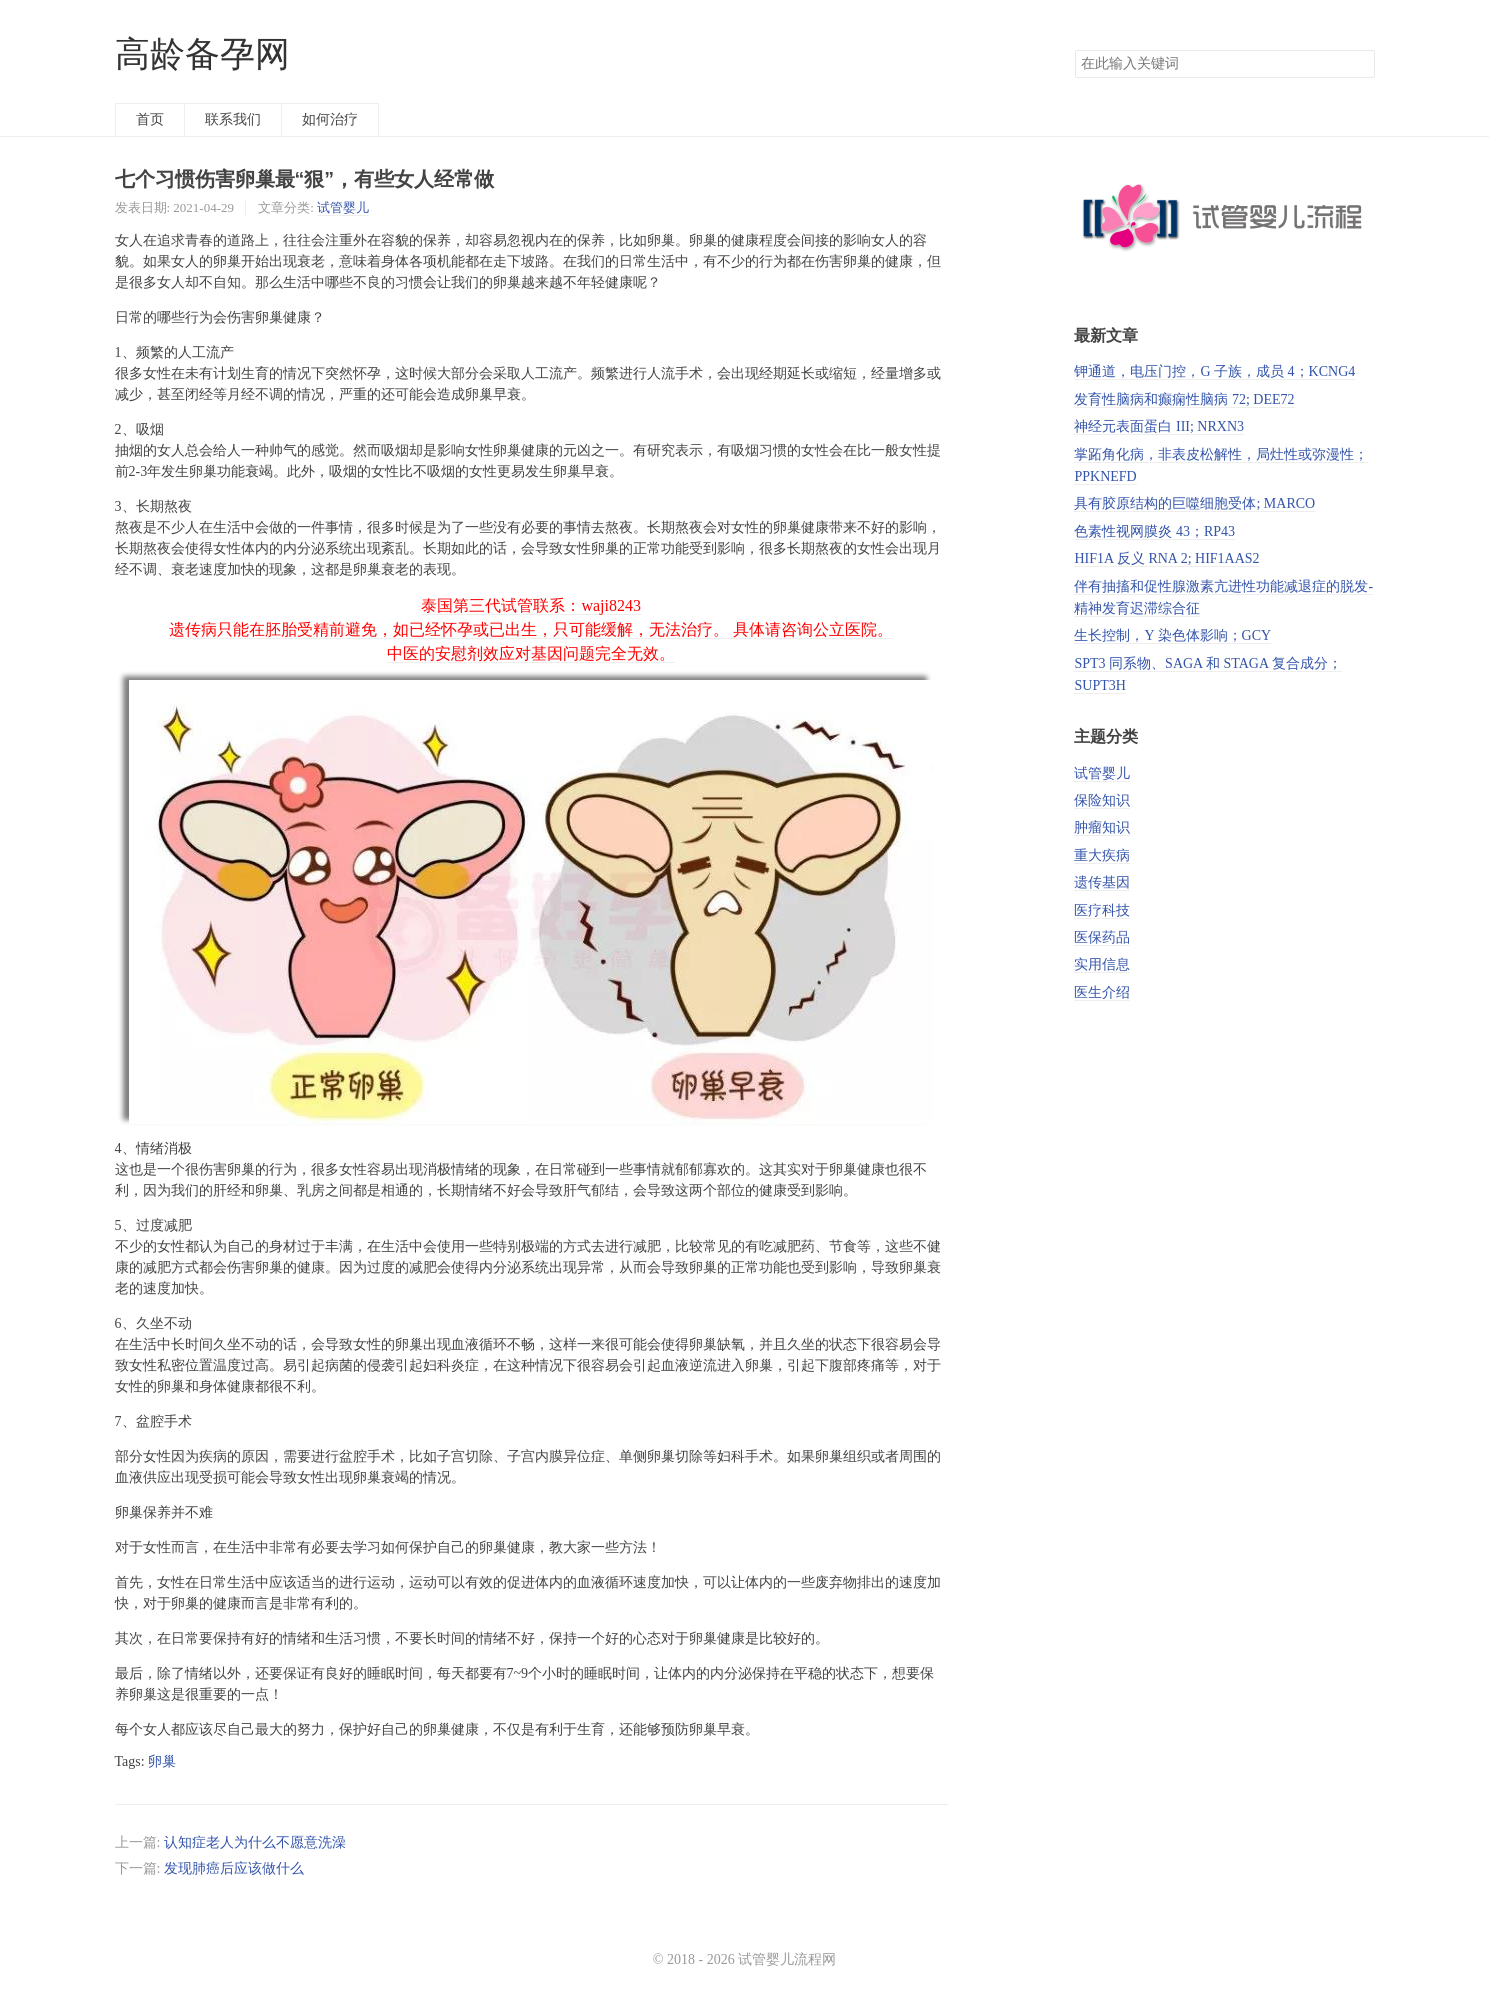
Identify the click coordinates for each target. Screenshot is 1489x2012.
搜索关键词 (1074, 49)
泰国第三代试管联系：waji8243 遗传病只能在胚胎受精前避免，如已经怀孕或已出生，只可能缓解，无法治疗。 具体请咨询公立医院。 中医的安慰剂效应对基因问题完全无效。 (531, 629)
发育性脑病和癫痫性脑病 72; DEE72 (1184, 399)
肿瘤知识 (1102, 827)
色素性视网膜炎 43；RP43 (1154, 531)
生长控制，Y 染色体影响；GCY (1172, 635)
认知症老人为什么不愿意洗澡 (255, 1842)
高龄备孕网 (202, 54)
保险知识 (1102, 800)
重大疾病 (1102, 855)
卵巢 (162, 1761)
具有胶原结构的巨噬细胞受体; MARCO (1194, 503)
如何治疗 (330, 119)
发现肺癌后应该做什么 (234, 1868)
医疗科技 (1102, 910)
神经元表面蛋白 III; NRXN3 (1159, 426)
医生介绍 (1102, 992)
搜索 (1359, 64)
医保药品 (1102, 937)
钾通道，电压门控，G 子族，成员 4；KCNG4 (1214, 371)
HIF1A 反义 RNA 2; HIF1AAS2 (1166, 558)
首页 (150, 119)
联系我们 (233, 119)
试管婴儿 (343, 207)
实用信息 (1102, 964)
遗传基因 (1102, 882)
